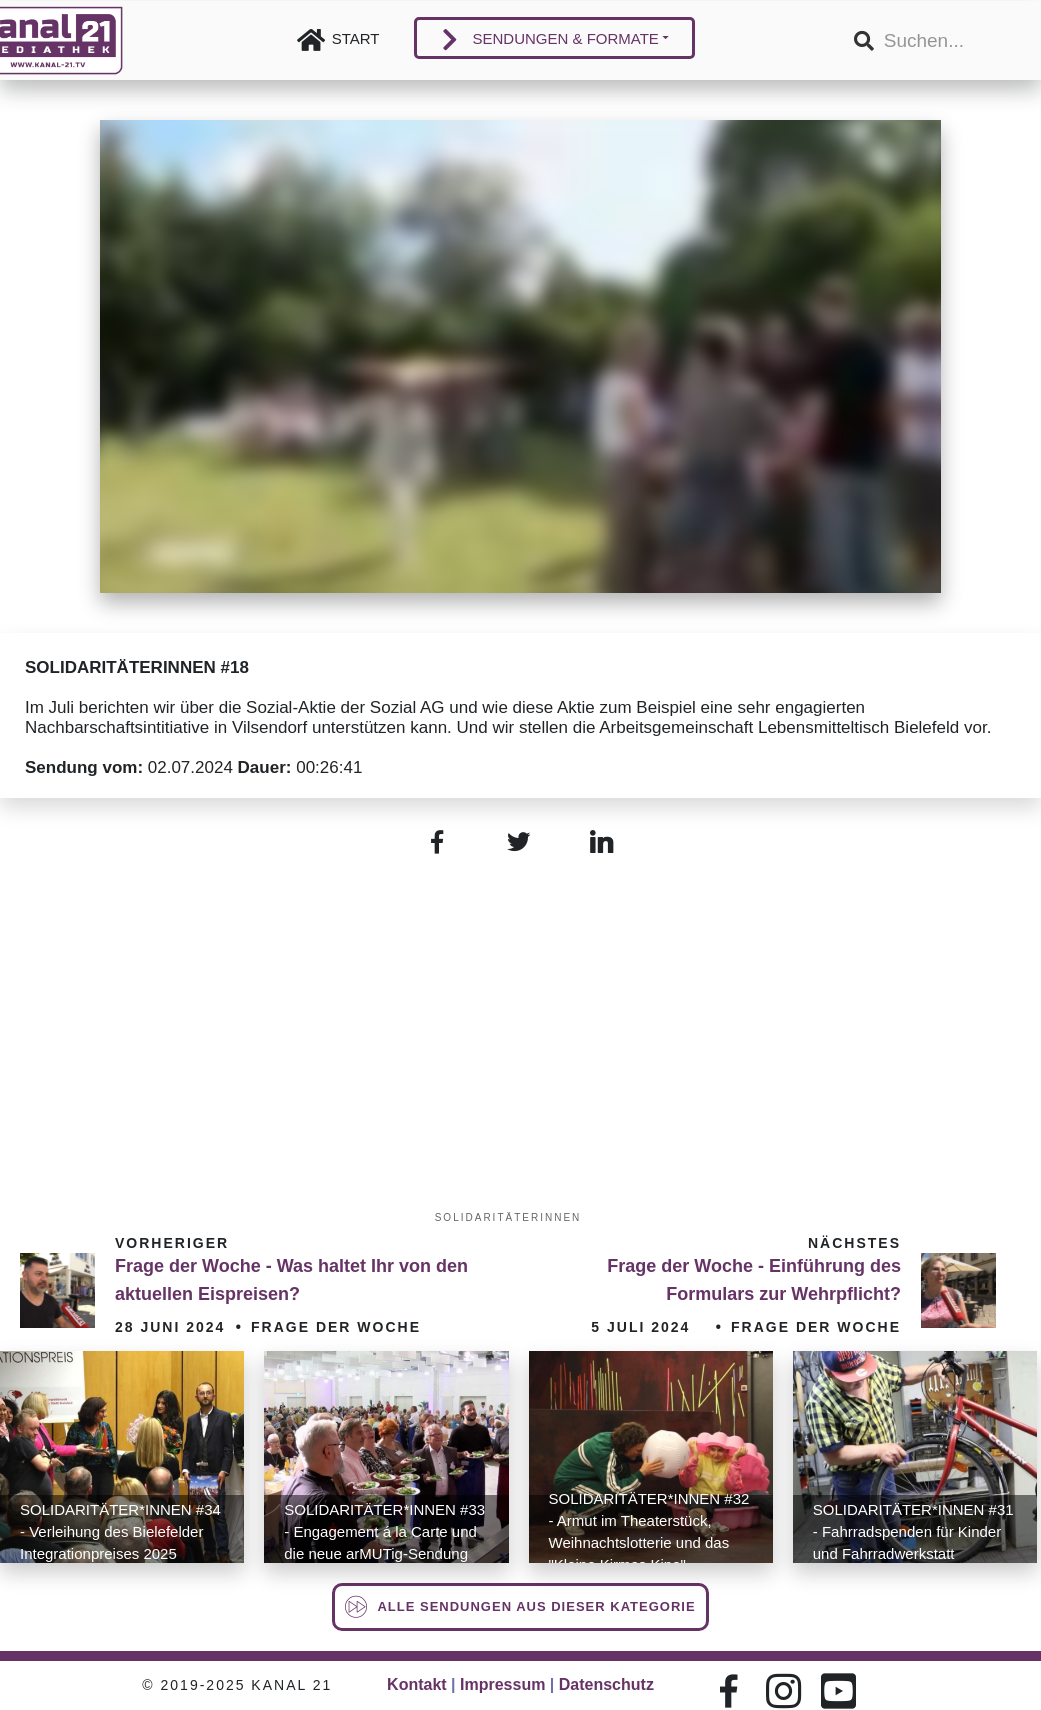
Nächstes (854, 1243)
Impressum (502, 1684)
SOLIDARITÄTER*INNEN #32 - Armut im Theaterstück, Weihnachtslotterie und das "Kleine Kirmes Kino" (649, 1531)
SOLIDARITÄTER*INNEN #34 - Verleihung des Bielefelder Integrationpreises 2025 (120, 1531)
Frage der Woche (336, 1327)
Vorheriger (172, 1243)
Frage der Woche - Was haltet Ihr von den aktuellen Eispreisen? (291, 1280)
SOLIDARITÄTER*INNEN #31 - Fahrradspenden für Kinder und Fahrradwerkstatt (913, 1531)
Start (356, 38)
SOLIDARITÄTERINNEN (508, 1217)
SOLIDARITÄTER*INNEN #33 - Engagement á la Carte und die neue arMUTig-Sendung (384, 1531)
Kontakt (417, 1684)
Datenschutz (606, 1684)
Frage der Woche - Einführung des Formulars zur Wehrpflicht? (754, 1280)
